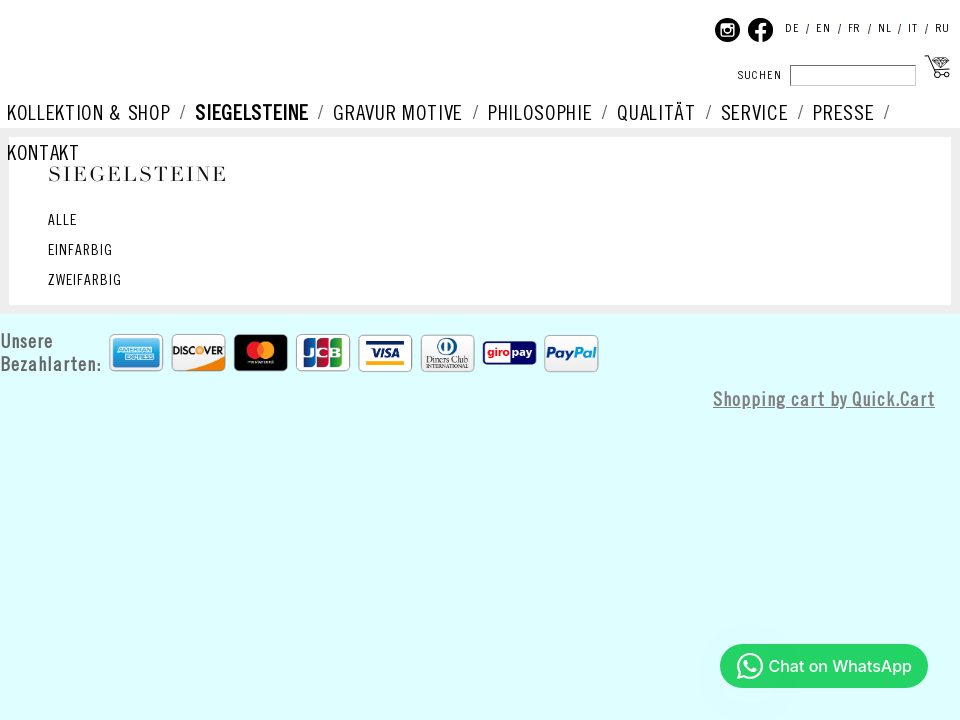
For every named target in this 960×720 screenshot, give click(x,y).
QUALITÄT (656, 114)
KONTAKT (43, 154)
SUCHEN (760, 75)
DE (792, 28)
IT (912, 28)
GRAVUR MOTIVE (398, 114)
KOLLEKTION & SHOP (88, 114)
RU (942, 28)
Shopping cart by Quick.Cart (824, 400)
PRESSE (843, 114)
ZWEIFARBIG (85, 281)
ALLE (62, 221)
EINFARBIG (80, 251)
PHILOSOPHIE (540, 114)
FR (854, 28)
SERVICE (755, 114)
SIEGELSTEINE (251, 114)
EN (823, 28)
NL (884, 28)
